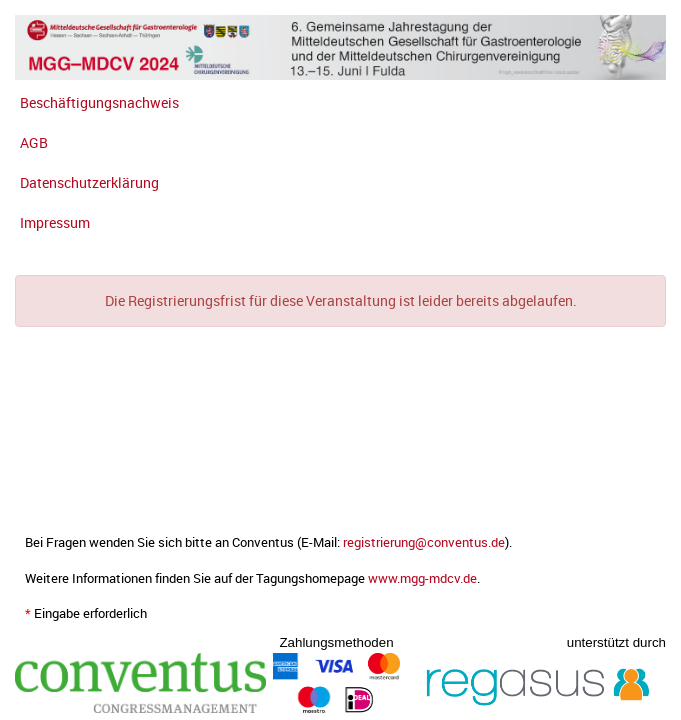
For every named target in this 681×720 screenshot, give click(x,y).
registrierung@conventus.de (424, 542)
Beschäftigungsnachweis (99, 102)
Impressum (55, 222)
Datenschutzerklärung (89, 182)
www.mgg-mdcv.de (422, 578)
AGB (34, 142)
